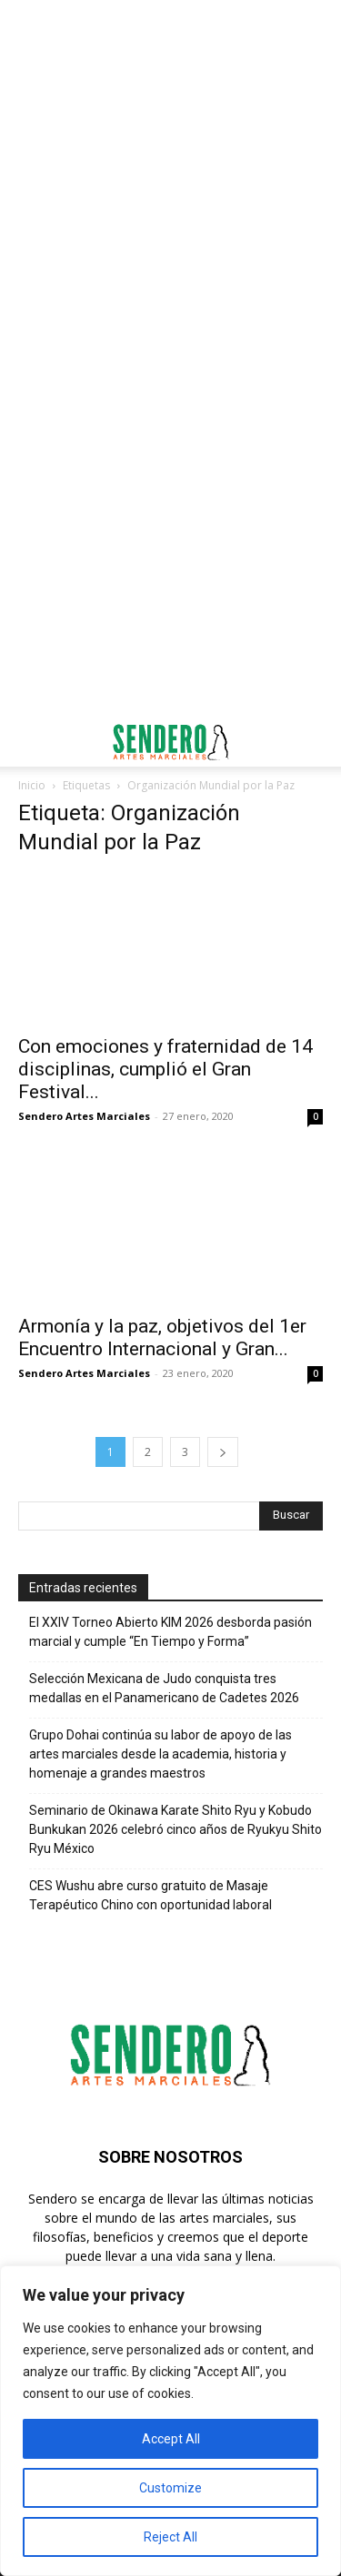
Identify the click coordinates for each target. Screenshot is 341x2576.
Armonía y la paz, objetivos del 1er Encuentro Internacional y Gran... (162, 1337)
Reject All (170, 2537)
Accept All (171, 2439)
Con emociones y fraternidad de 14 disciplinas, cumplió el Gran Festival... (165, 1069)
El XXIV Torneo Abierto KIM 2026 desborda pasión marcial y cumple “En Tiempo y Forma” (170, 1632)
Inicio (31, 785)
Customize (170, 2488)
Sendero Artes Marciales (84, 1116)
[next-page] (222, 1452)
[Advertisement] (170, 179)
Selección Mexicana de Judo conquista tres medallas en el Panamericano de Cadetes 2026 (164, 1688)
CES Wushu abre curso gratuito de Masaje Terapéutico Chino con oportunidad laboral (150, 1895)
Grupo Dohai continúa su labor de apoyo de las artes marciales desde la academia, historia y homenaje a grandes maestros (160, 1754)
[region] (170, 2420)
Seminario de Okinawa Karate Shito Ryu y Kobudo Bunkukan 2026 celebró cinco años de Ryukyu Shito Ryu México (175, 1829)
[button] (31, 742)
